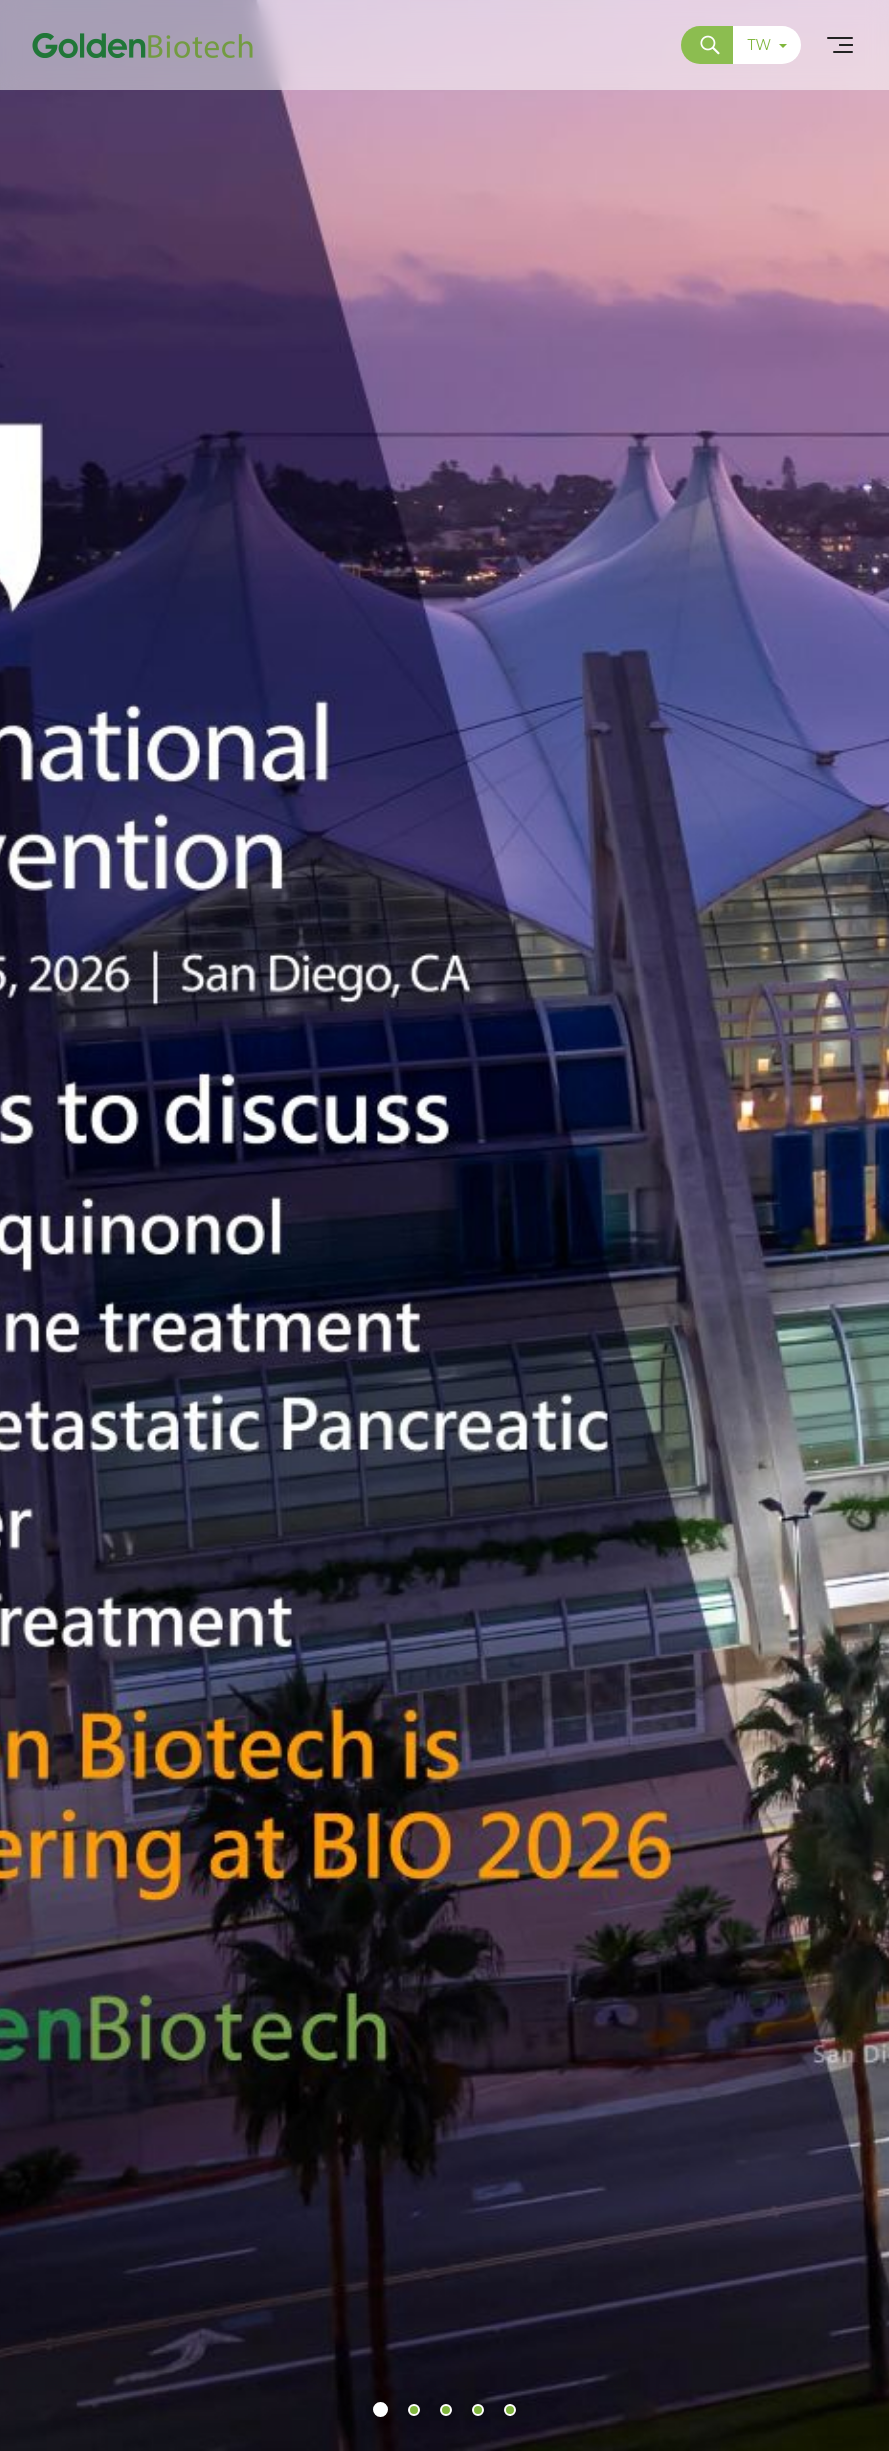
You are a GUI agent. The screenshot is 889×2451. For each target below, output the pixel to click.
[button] (380, 2409)
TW (767, 45)
